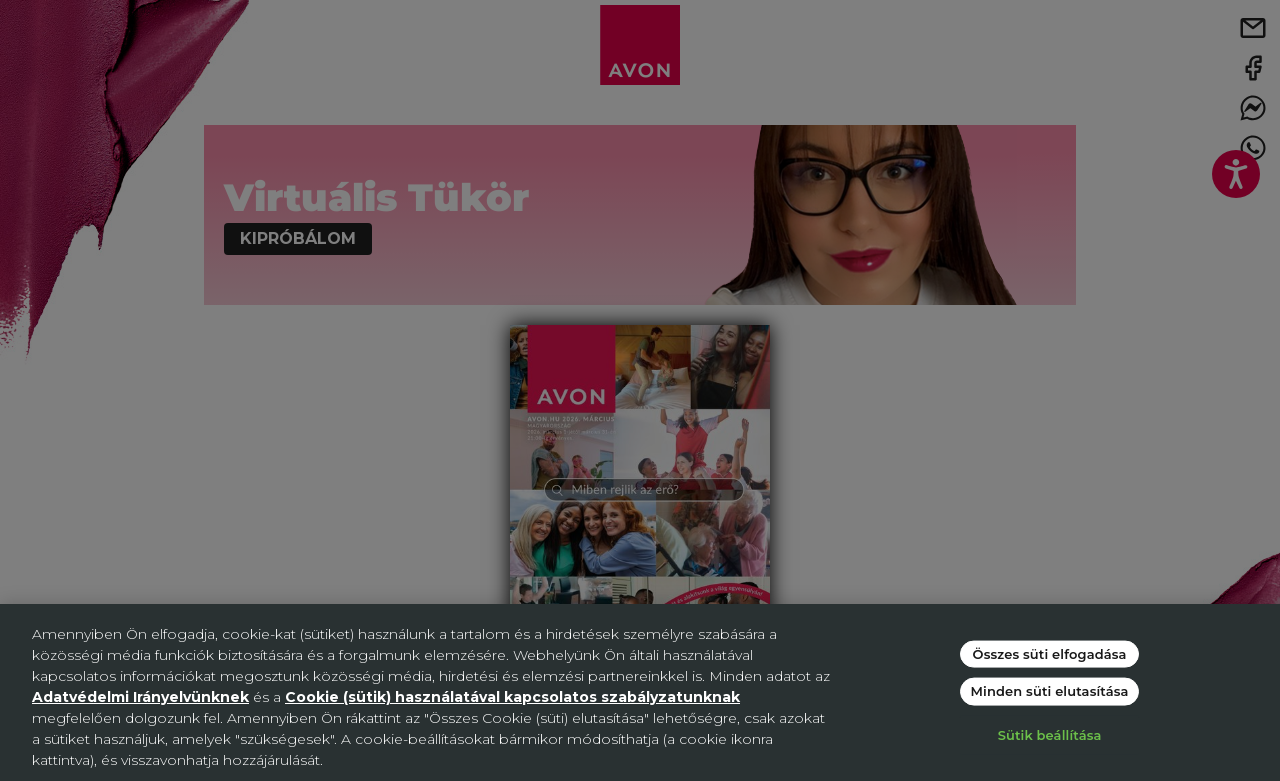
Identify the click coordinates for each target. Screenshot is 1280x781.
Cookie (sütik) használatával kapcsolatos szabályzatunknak (512, 697)
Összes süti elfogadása (1050, 653)
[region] (640, 692)
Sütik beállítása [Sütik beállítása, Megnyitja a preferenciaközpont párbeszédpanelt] (1050, 734)
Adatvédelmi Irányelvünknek (140, 697)
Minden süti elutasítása (1050, 691)
